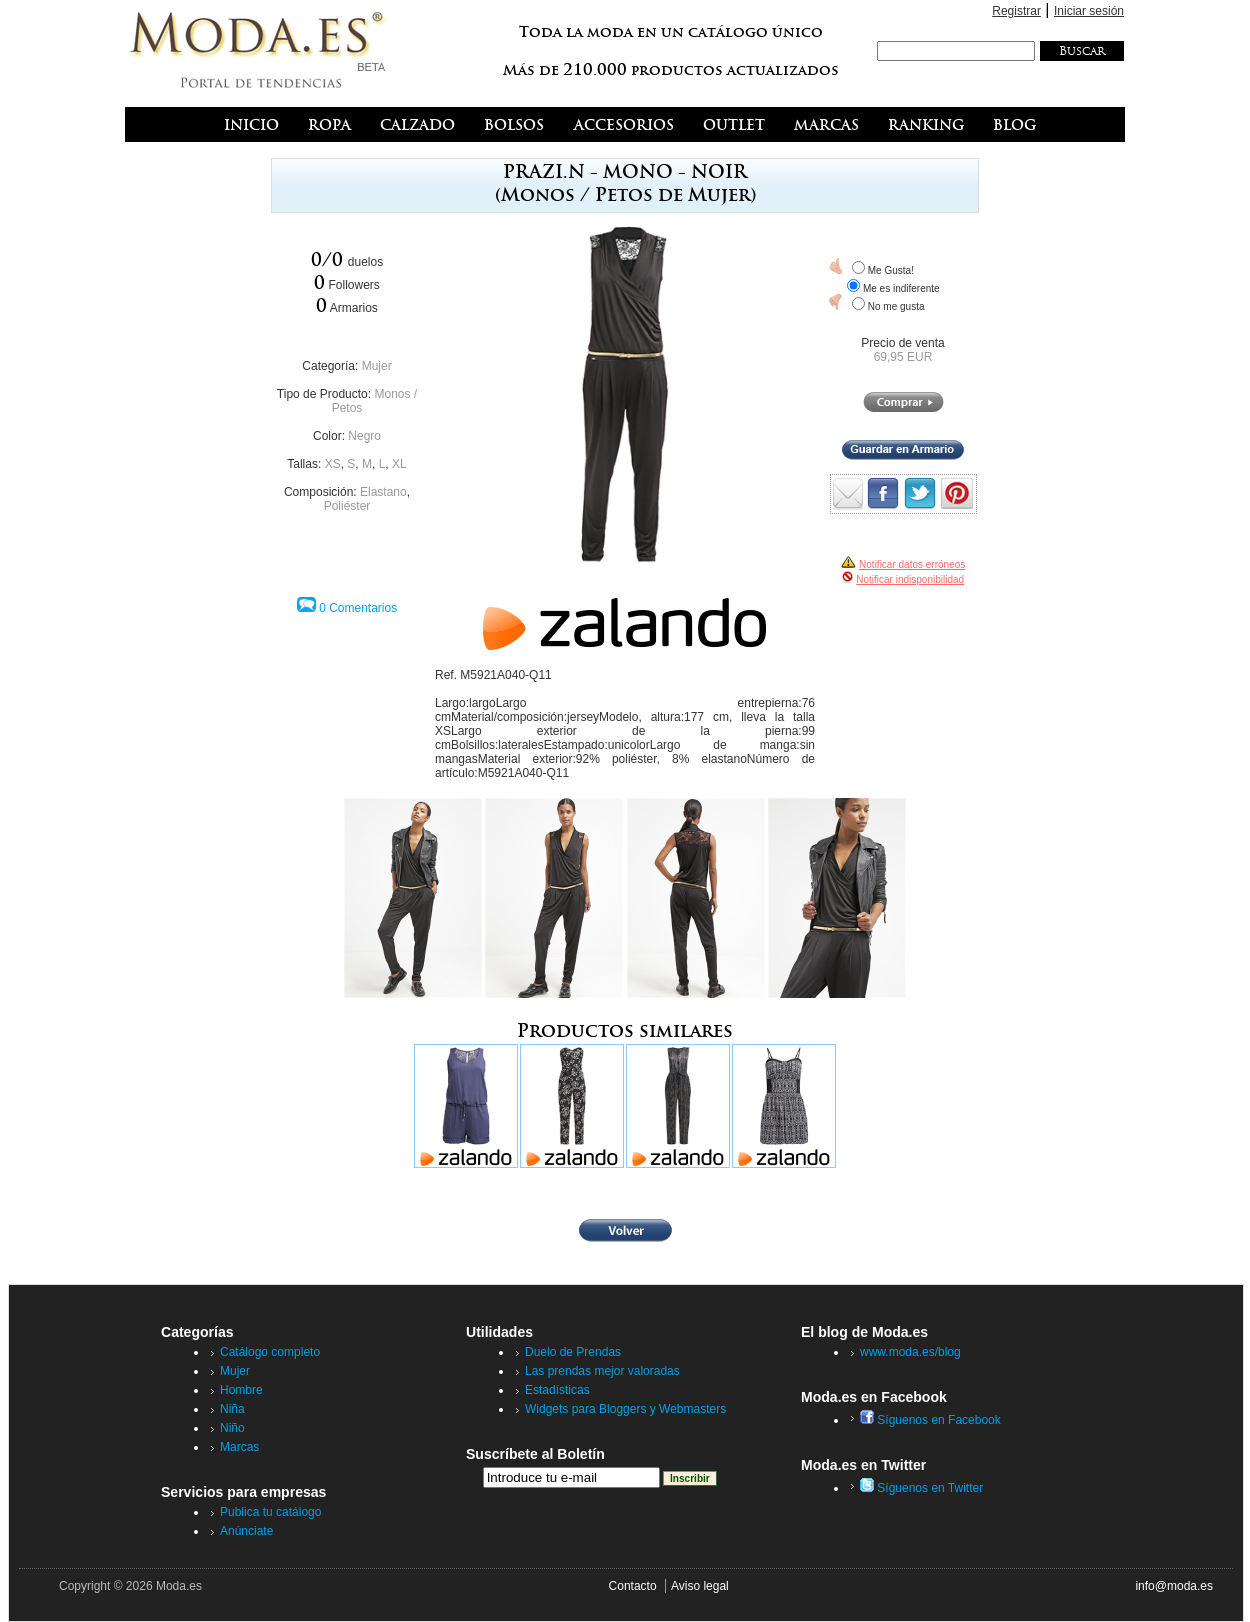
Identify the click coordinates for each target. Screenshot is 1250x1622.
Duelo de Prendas (573, 1352)
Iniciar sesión (1089, 11)
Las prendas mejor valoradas (602, 1371)
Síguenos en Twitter (921, 1488)
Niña (232, 1409)
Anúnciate (246, 1531)
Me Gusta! (891, 270)
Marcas (239, 1447)
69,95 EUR (903, 357)
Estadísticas (557, 1390)
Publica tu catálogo (270, 1512)
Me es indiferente (901, 288)
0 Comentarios (358, 608)
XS (333, 464)
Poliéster (347, 506)
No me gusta (896, 306)
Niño (232, 1428)
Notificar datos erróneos (912, 564)
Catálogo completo (270, 1352)
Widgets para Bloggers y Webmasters (625, 1409)
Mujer (377, 366)
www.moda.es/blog (910, 1352)
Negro (364, 436)
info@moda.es (1174, 1586)
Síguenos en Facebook (930, 1420)
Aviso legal (700, 1586)
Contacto (633, 1586)
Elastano (383, 492)
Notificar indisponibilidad (910, 579)
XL (399, 464)
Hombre (241, 1390)
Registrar (1016, 11)
